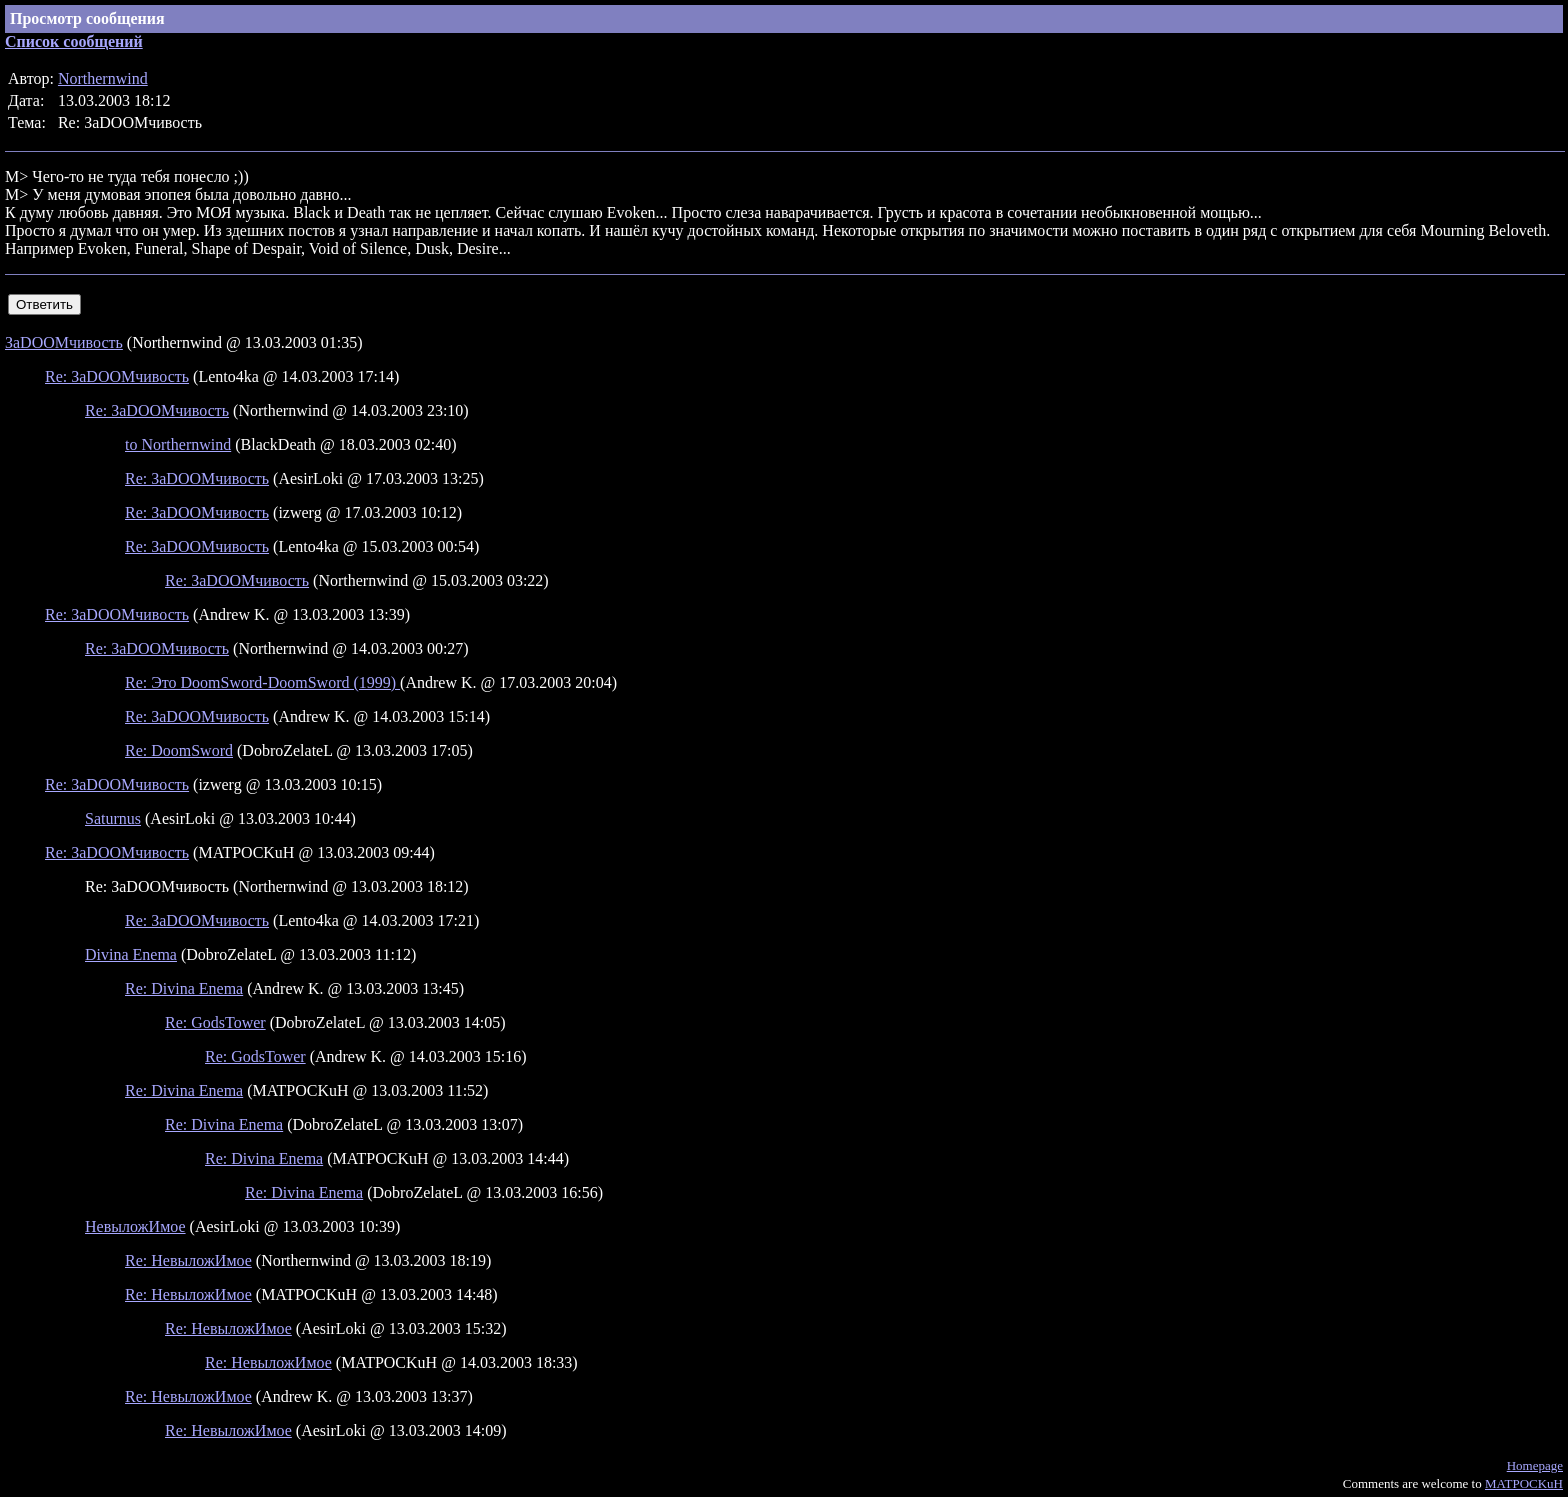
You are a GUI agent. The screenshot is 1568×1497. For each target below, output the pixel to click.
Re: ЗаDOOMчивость (117, 376)
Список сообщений (74, 41)
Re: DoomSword (179, 750)
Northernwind (103, 78)
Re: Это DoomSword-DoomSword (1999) (262, 682)
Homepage (1535, 1465)
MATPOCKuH (1524, 1483)
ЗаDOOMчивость (64, 342)
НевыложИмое (135, 1226)
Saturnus (113, 818)
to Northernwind (178, 444)
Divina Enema (131, 954)
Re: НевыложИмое (188, 1260)
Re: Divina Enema (184, 988)
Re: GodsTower (215, 1022)
